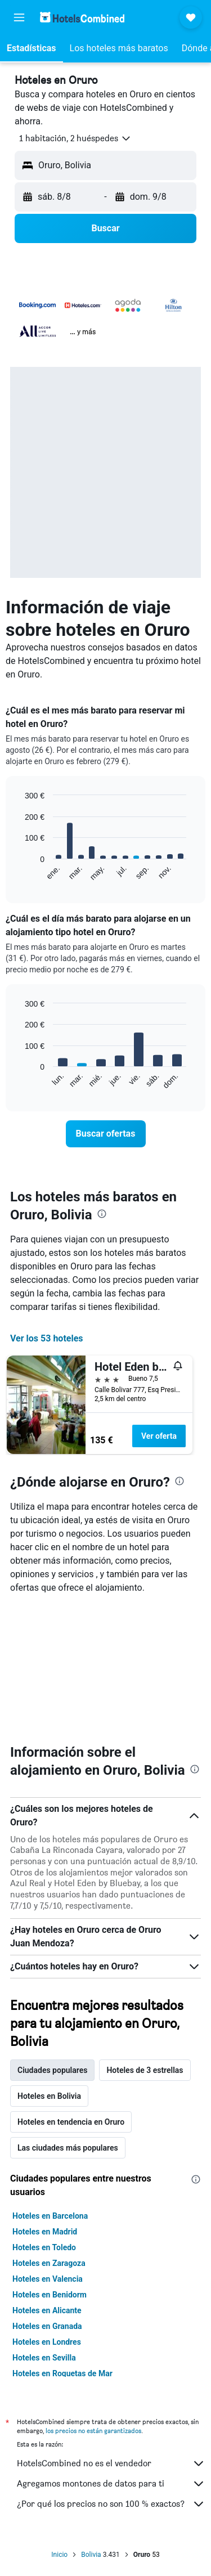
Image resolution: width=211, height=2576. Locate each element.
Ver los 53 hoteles (46, 1338)
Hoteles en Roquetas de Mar (62, 2373)
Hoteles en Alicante (47, 2310)
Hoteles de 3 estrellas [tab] (144, 2070)
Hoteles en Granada (47, 2326)
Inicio (59, 2555)
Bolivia (91, 2555)
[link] (106, 1133)
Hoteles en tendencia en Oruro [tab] (70, 2121)
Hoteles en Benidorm (49, 2294)
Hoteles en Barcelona (50, 2215)
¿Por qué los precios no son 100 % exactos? (111, 2504)
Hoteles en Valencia (47, 2278)
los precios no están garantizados (93, 2430)
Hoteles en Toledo (44, 2247)
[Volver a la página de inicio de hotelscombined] (82, 17)
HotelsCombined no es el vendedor (111, 2463)
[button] (19, 17)
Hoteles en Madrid (44, 2231)
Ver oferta (159, 1435)
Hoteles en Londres (46, 2341)
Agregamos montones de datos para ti (111, 2483)
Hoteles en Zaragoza (49, 2263)
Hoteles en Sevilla (44, 2357)
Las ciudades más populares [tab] (67, 2147)
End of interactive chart (19, 872)
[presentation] (102, 1214)
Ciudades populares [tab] (52, 2070)
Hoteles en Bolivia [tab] (49, 2096)
